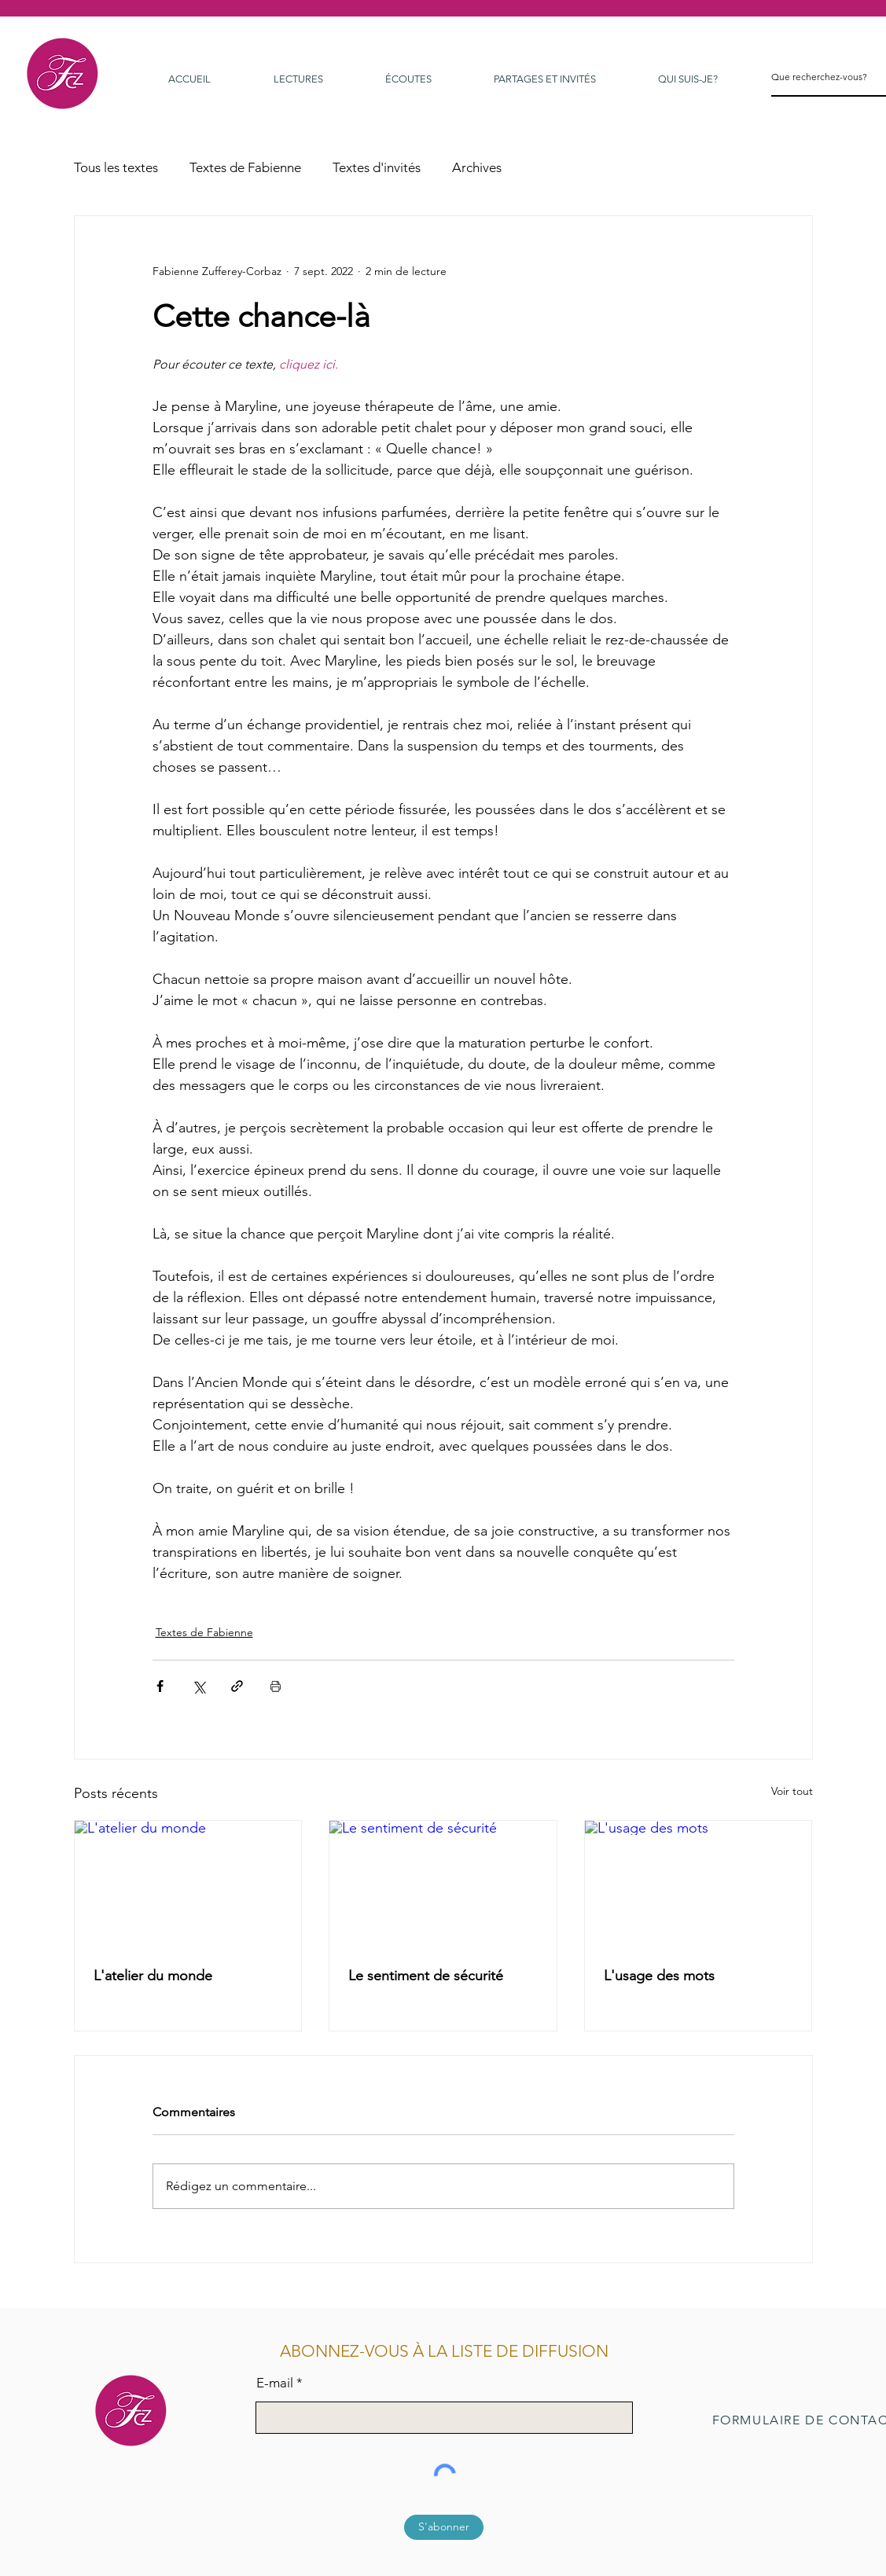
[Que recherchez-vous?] (820, 77)
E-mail (274, 2383)
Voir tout (792, 1791)
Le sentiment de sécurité (425, 1975)
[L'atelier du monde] (188, 1884)
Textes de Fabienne (245, 167)
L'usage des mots (659, 1975)
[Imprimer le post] (275, 1686)
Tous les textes (116, 167)
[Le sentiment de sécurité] (443, 1884)
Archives (477, 167)
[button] (688, 79)
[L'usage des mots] (698, 1884)
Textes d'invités (377, 167)
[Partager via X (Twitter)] (198, 1686)
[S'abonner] (443, 2527)
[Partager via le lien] (237, 1686)
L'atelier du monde (153, 1975)
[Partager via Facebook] (160, 1686)
